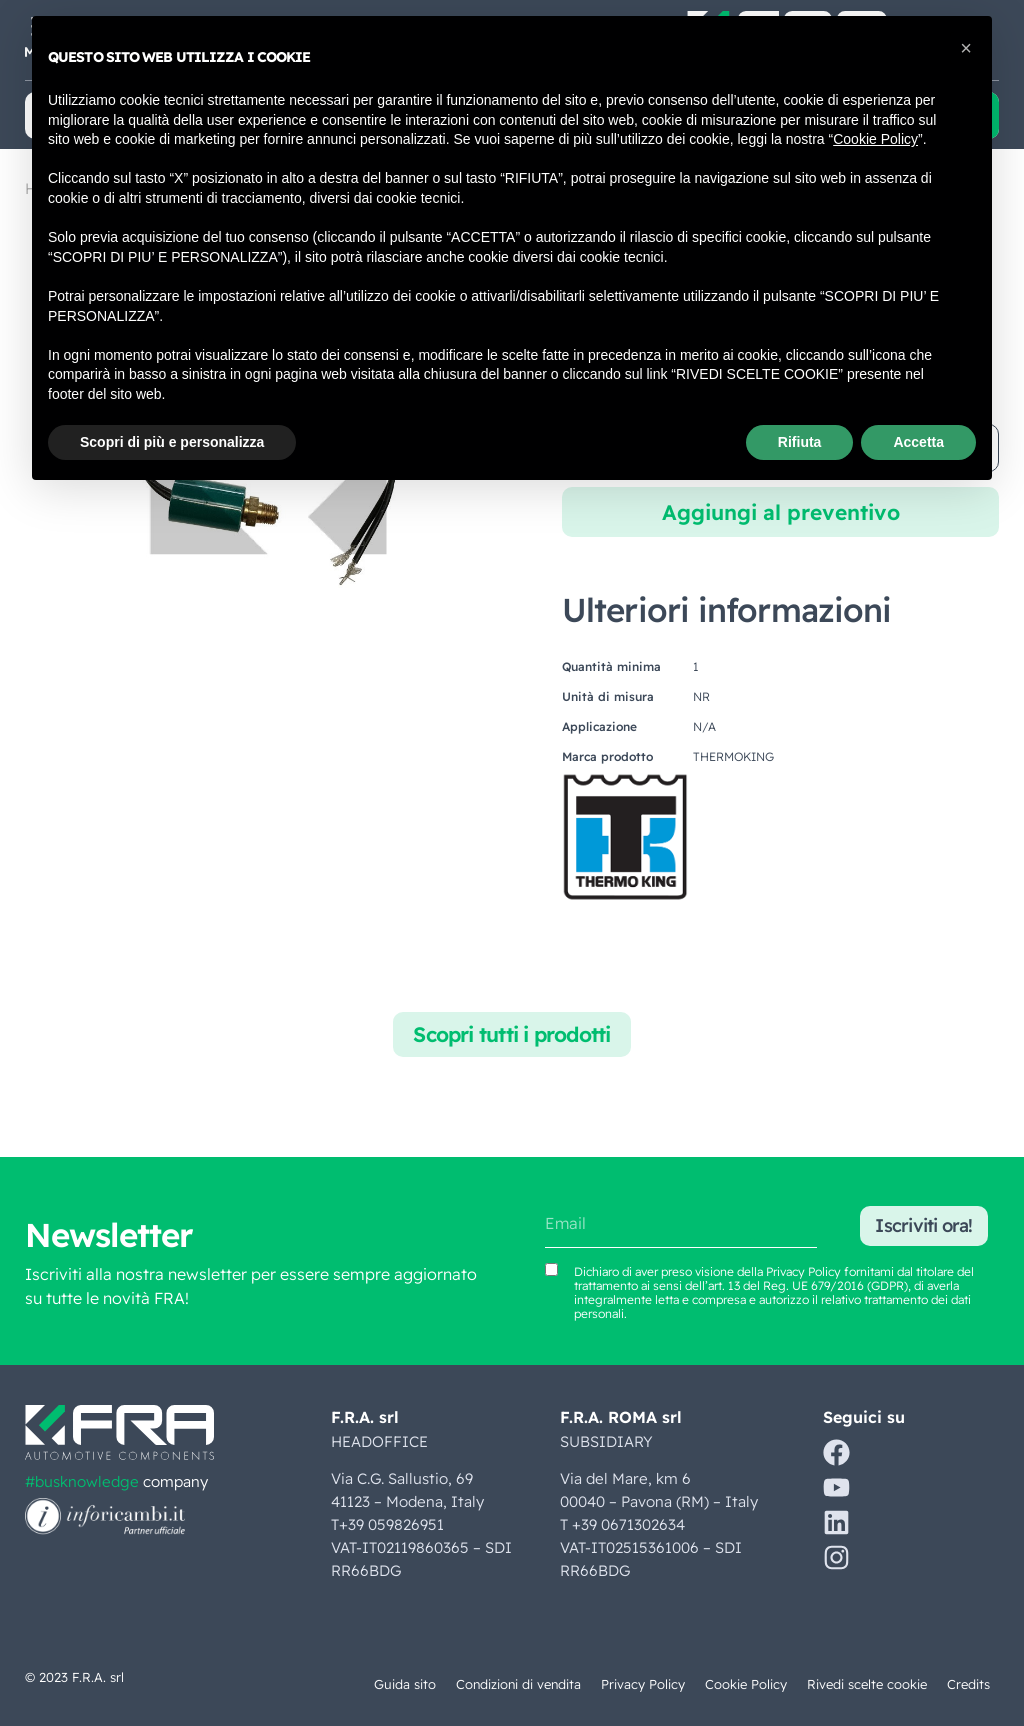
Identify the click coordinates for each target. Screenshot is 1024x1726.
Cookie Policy (745, 1684)
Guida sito (401, 1684)
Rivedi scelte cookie (866, 1684)
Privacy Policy (642, 1684)
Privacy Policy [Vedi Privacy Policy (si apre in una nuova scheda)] (803, 1271)
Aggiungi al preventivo (781, 512)
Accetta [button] (918, 442)
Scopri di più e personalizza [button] (172, 442)
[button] (966, 48)
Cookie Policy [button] (875, 139)
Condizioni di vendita (516, 1684)
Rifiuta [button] (800, 442)
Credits (967, 1684)
